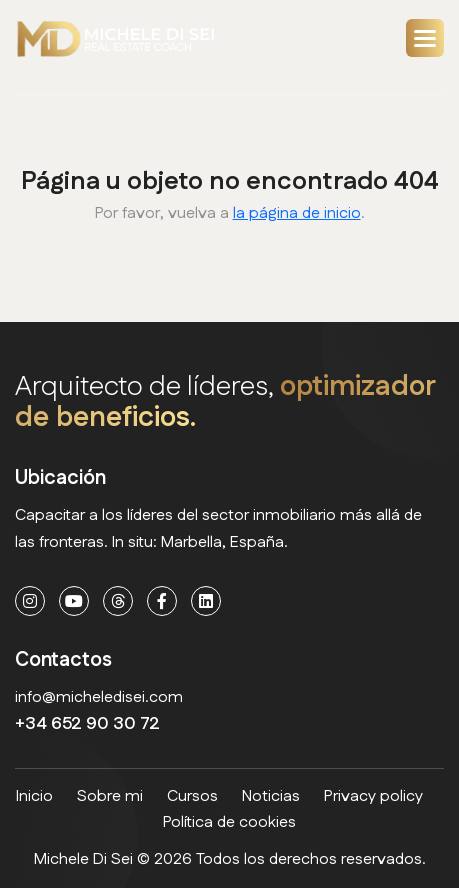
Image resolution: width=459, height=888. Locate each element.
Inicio (34, 796)
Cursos (192, 796)
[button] (425, 38)
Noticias (271, 796)
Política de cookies (229, 822)
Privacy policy (373, 796)
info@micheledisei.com (99, 697)
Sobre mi (110, 796)
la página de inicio (297, 213)
